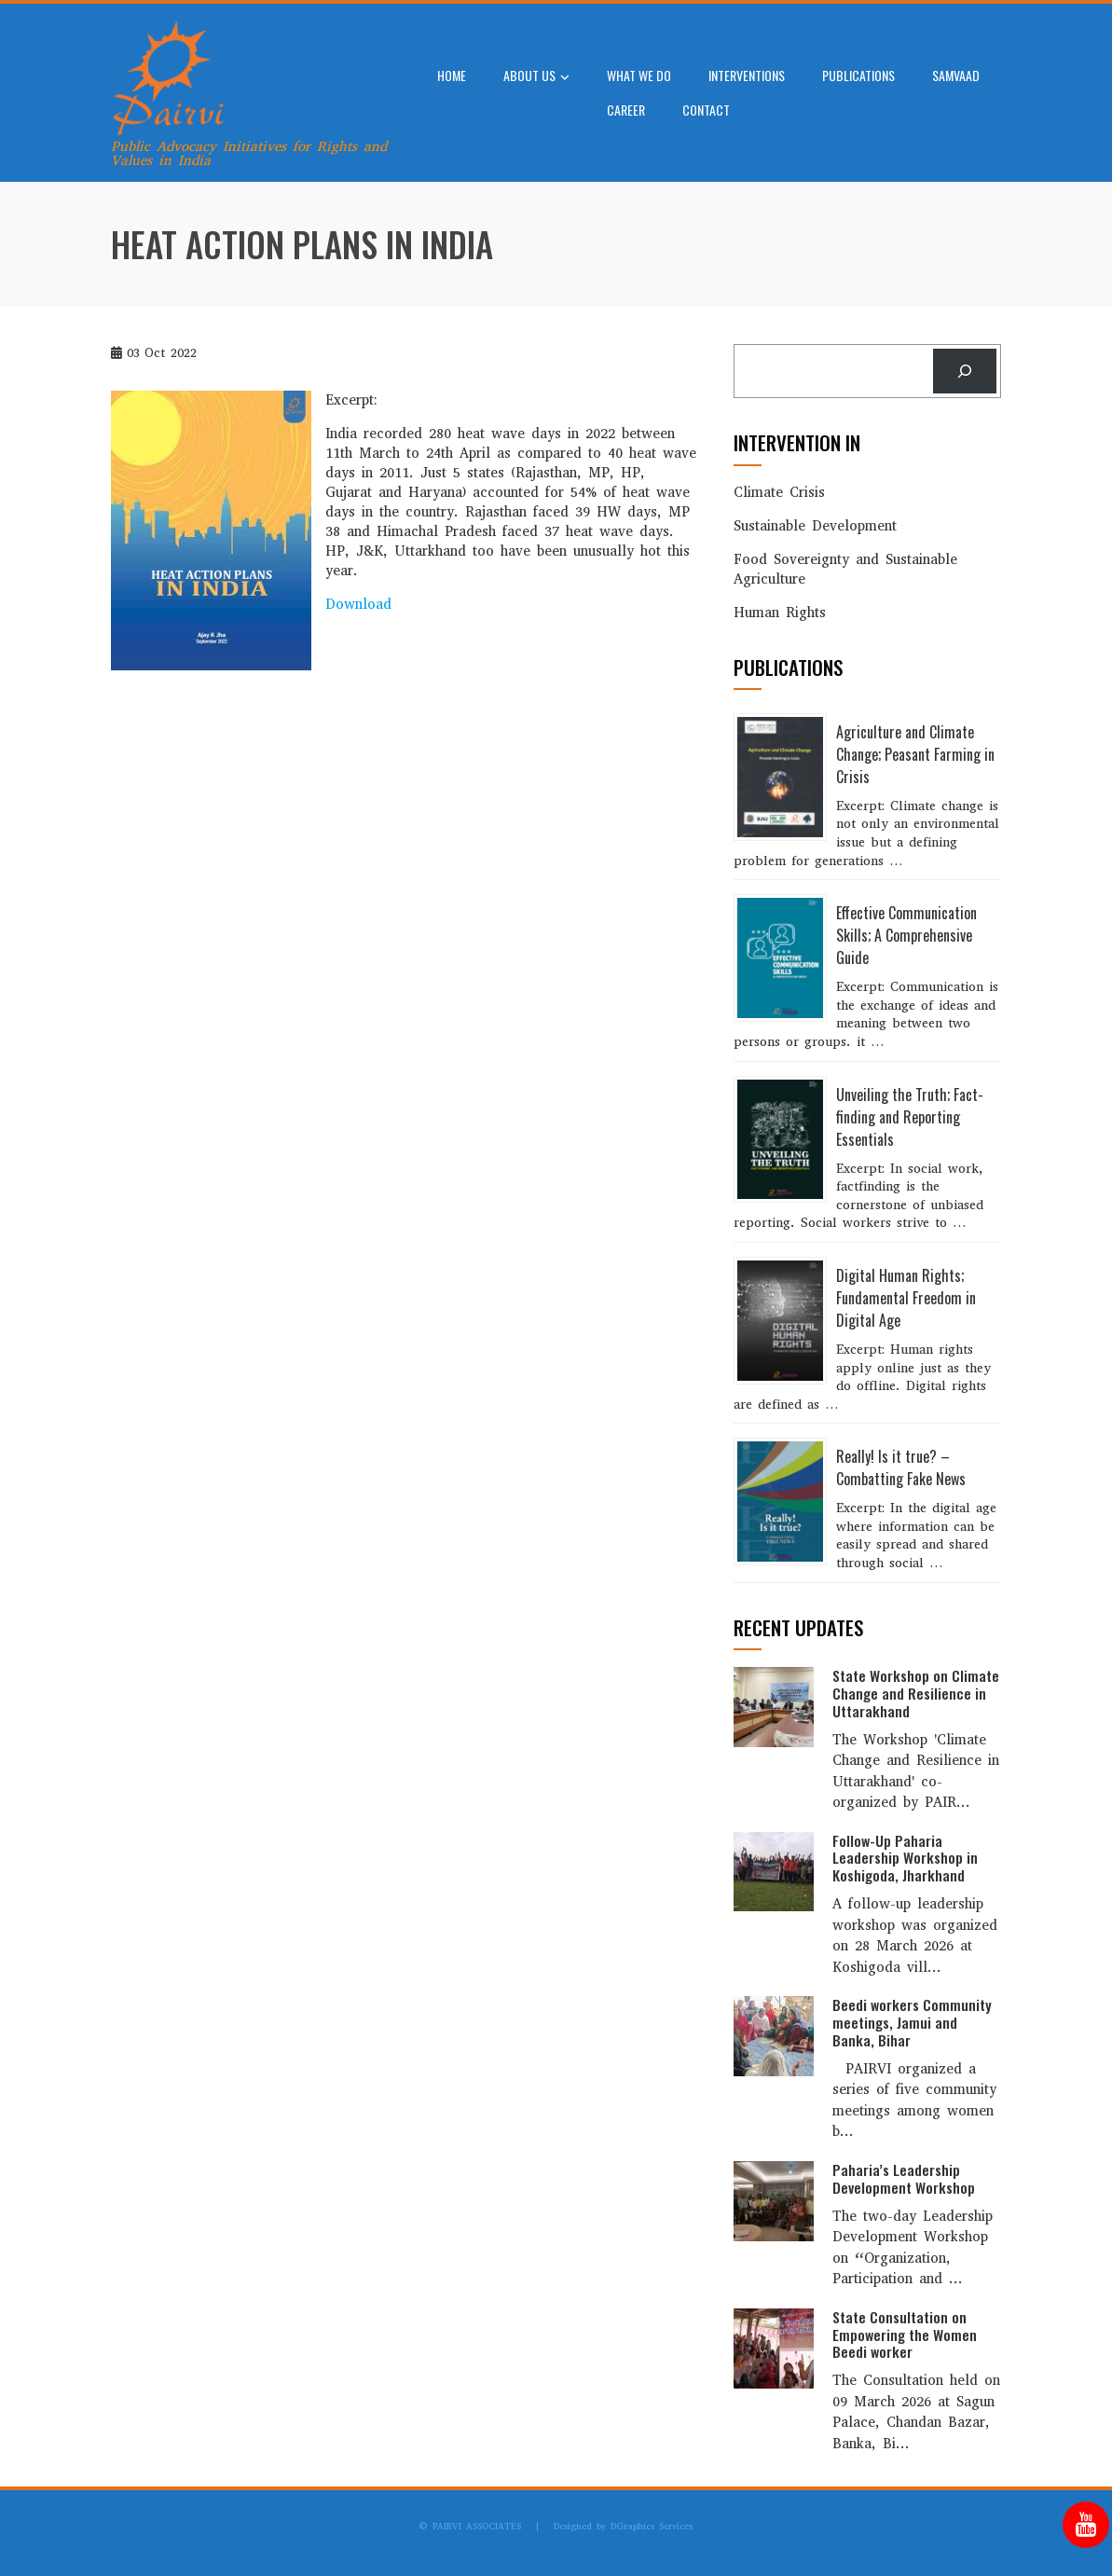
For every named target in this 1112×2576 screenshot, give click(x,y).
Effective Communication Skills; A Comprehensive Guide (906, 935)
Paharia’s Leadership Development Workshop (903, 2178)
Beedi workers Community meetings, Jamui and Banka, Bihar (912, 2022)
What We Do (639, 75)
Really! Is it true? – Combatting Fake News (901, 1467)
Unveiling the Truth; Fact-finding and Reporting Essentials (909, 1116)
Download (358, 604)
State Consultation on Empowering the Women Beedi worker (904, 2334)
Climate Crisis (779, 492)
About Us (536, 77)
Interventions (746, 75)
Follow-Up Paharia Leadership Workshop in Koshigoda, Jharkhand (905, 1858)
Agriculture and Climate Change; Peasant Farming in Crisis (915, 754)
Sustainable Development (815, 526)
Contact (706, 109)
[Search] (964, 371)
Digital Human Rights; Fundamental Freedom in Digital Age (906, 1297)
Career (626, 109)
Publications (858, 75)
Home (451, 75)
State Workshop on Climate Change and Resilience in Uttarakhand (915, 1693)
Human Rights (780, 612)
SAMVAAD (956, 75)
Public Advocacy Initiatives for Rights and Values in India (249, 153)
